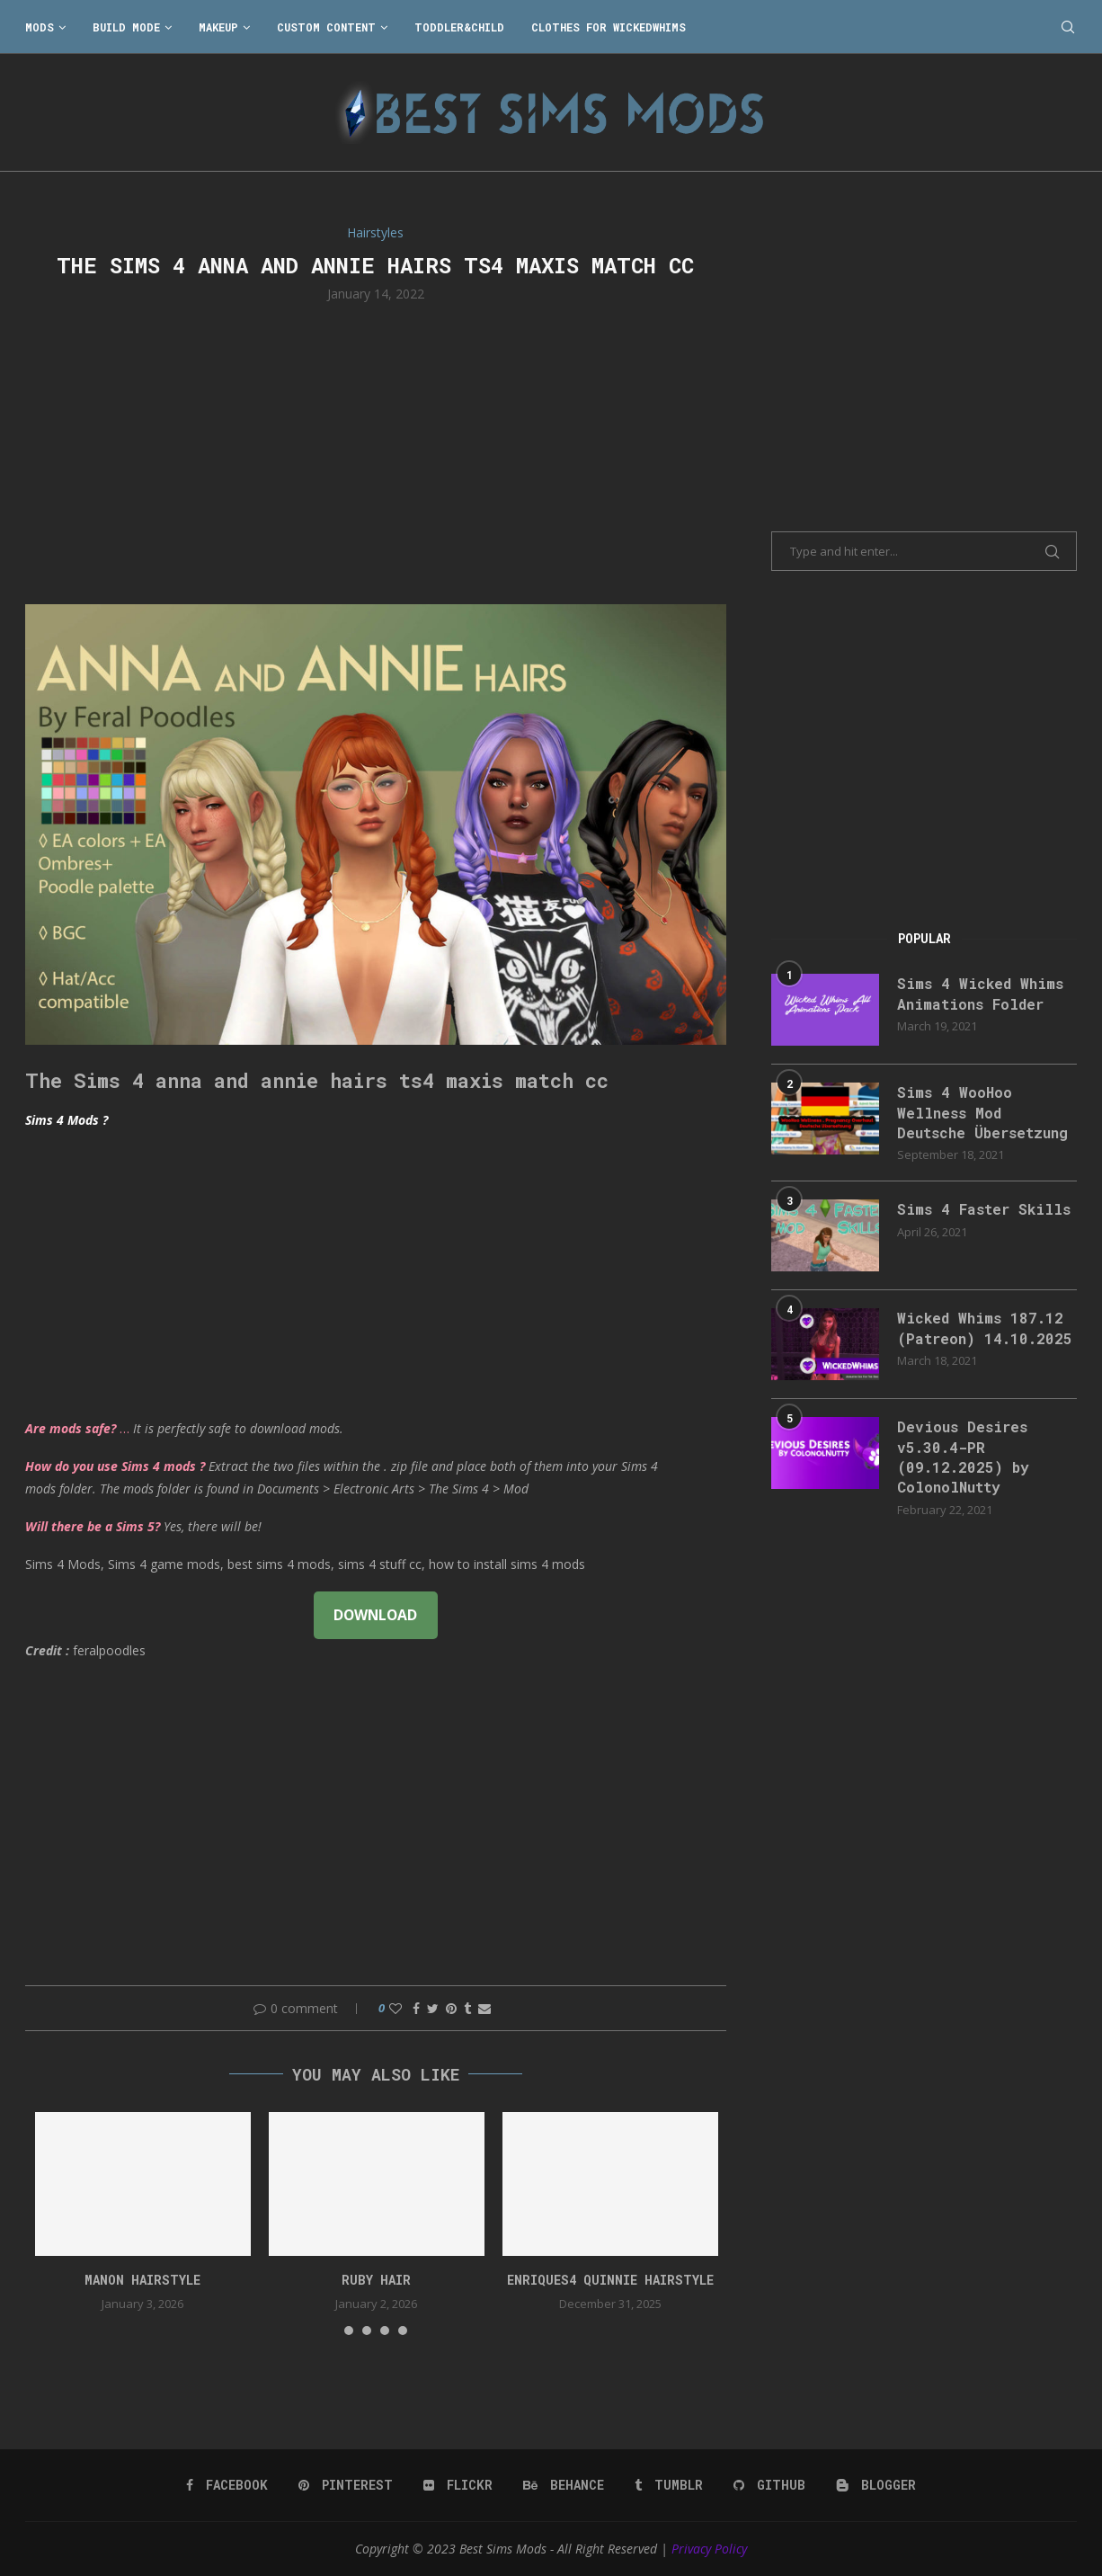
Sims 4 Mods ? (66, 1119)
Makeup (218, 27)
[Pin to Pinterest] (451, 2008)
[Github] (769, 2485)
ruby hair (376, 2279)
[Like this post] (395, 2008)
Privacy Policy (709, 2548)
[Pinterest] (345, 2485)
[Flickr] (458, 2485)
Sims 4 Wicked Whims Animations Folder (980, 993)
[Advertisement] (375, 451)
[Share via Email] (484, 2008)
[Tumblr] (669, 2485)
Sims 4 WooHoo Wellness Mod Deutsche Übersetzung (982, 1112)
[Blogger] (876, 2485)
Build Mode (126, 27)
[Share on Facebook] (416, 2008)
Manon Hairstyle (142, 2279)
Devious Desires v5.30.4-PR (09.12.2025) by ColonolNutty (963, 1456)
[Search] (1068, 27)
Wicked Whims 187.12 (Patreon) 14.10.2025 (984, 1327)
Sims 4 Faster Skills (984, 1208)
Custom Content (326, 27)
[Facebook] (227, 2485)
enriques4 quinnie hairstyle (610, 2279)
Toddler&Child (459, 27)
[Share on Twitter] (433, 2008)
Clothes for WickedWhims (608, 27)
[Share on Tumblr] (467, 2008)
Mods (39, 27)
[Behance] (563, 2485)
